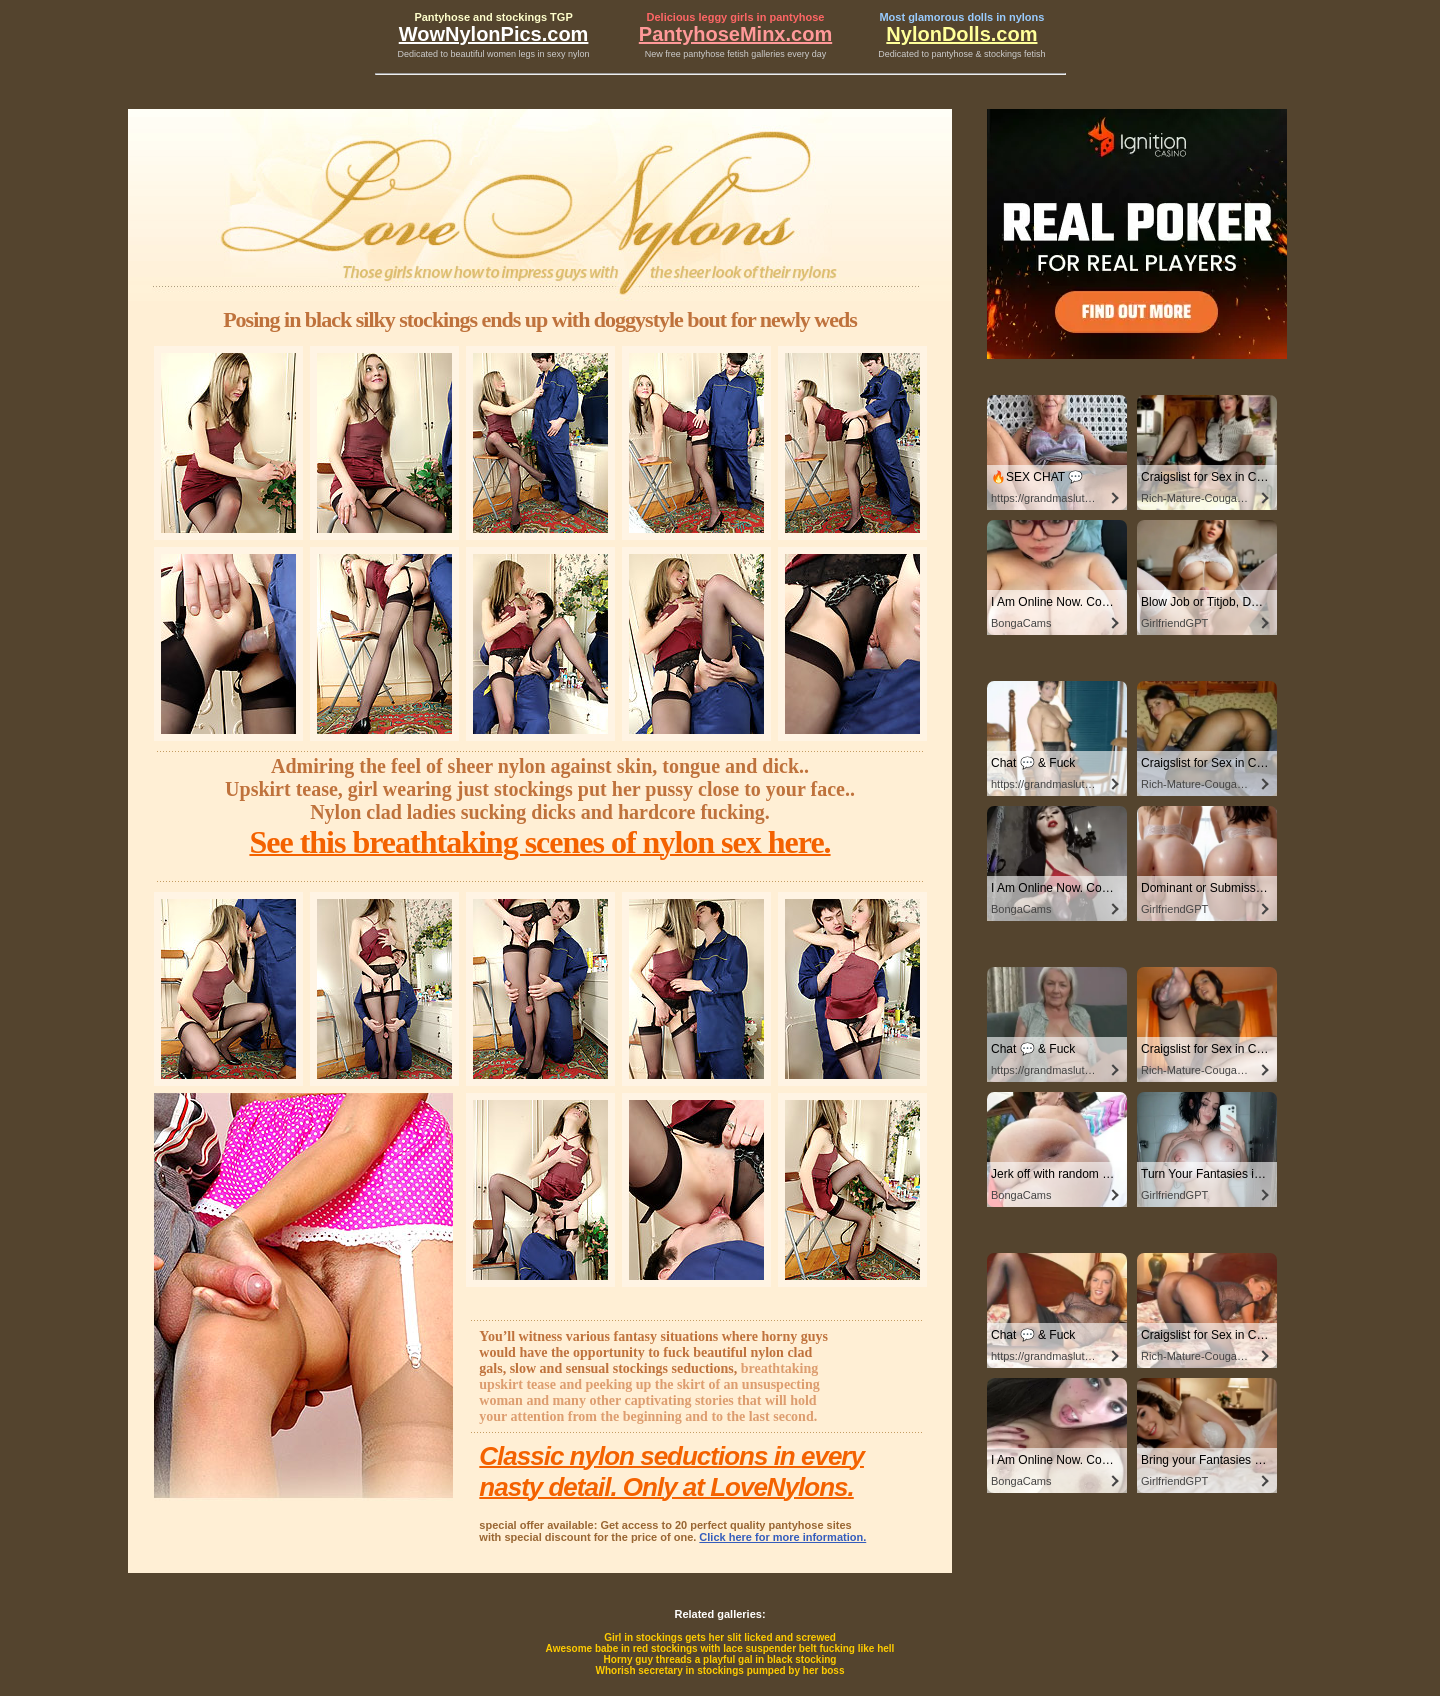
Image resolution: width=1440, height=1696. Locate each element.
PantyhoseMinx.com (735, 34)
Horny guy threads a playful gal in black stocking (720, 1659)
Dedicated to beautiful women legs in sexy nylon (494, 54)
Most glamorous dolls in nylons (961, 17)
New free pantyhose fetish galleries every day (736, 54)
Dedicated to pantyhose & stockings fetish (961, 54)
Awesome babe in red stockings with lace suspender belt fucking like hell (720, 1648)
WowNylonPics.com (494, 34)
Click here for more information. (782, 1537)
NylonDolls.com (961, 34)
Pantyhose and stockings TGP (493, 17)
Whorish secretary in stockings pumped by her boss (720, 1670)
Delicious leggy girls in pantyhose (736, 17)
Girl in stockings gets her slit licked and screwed (720, 1637)
